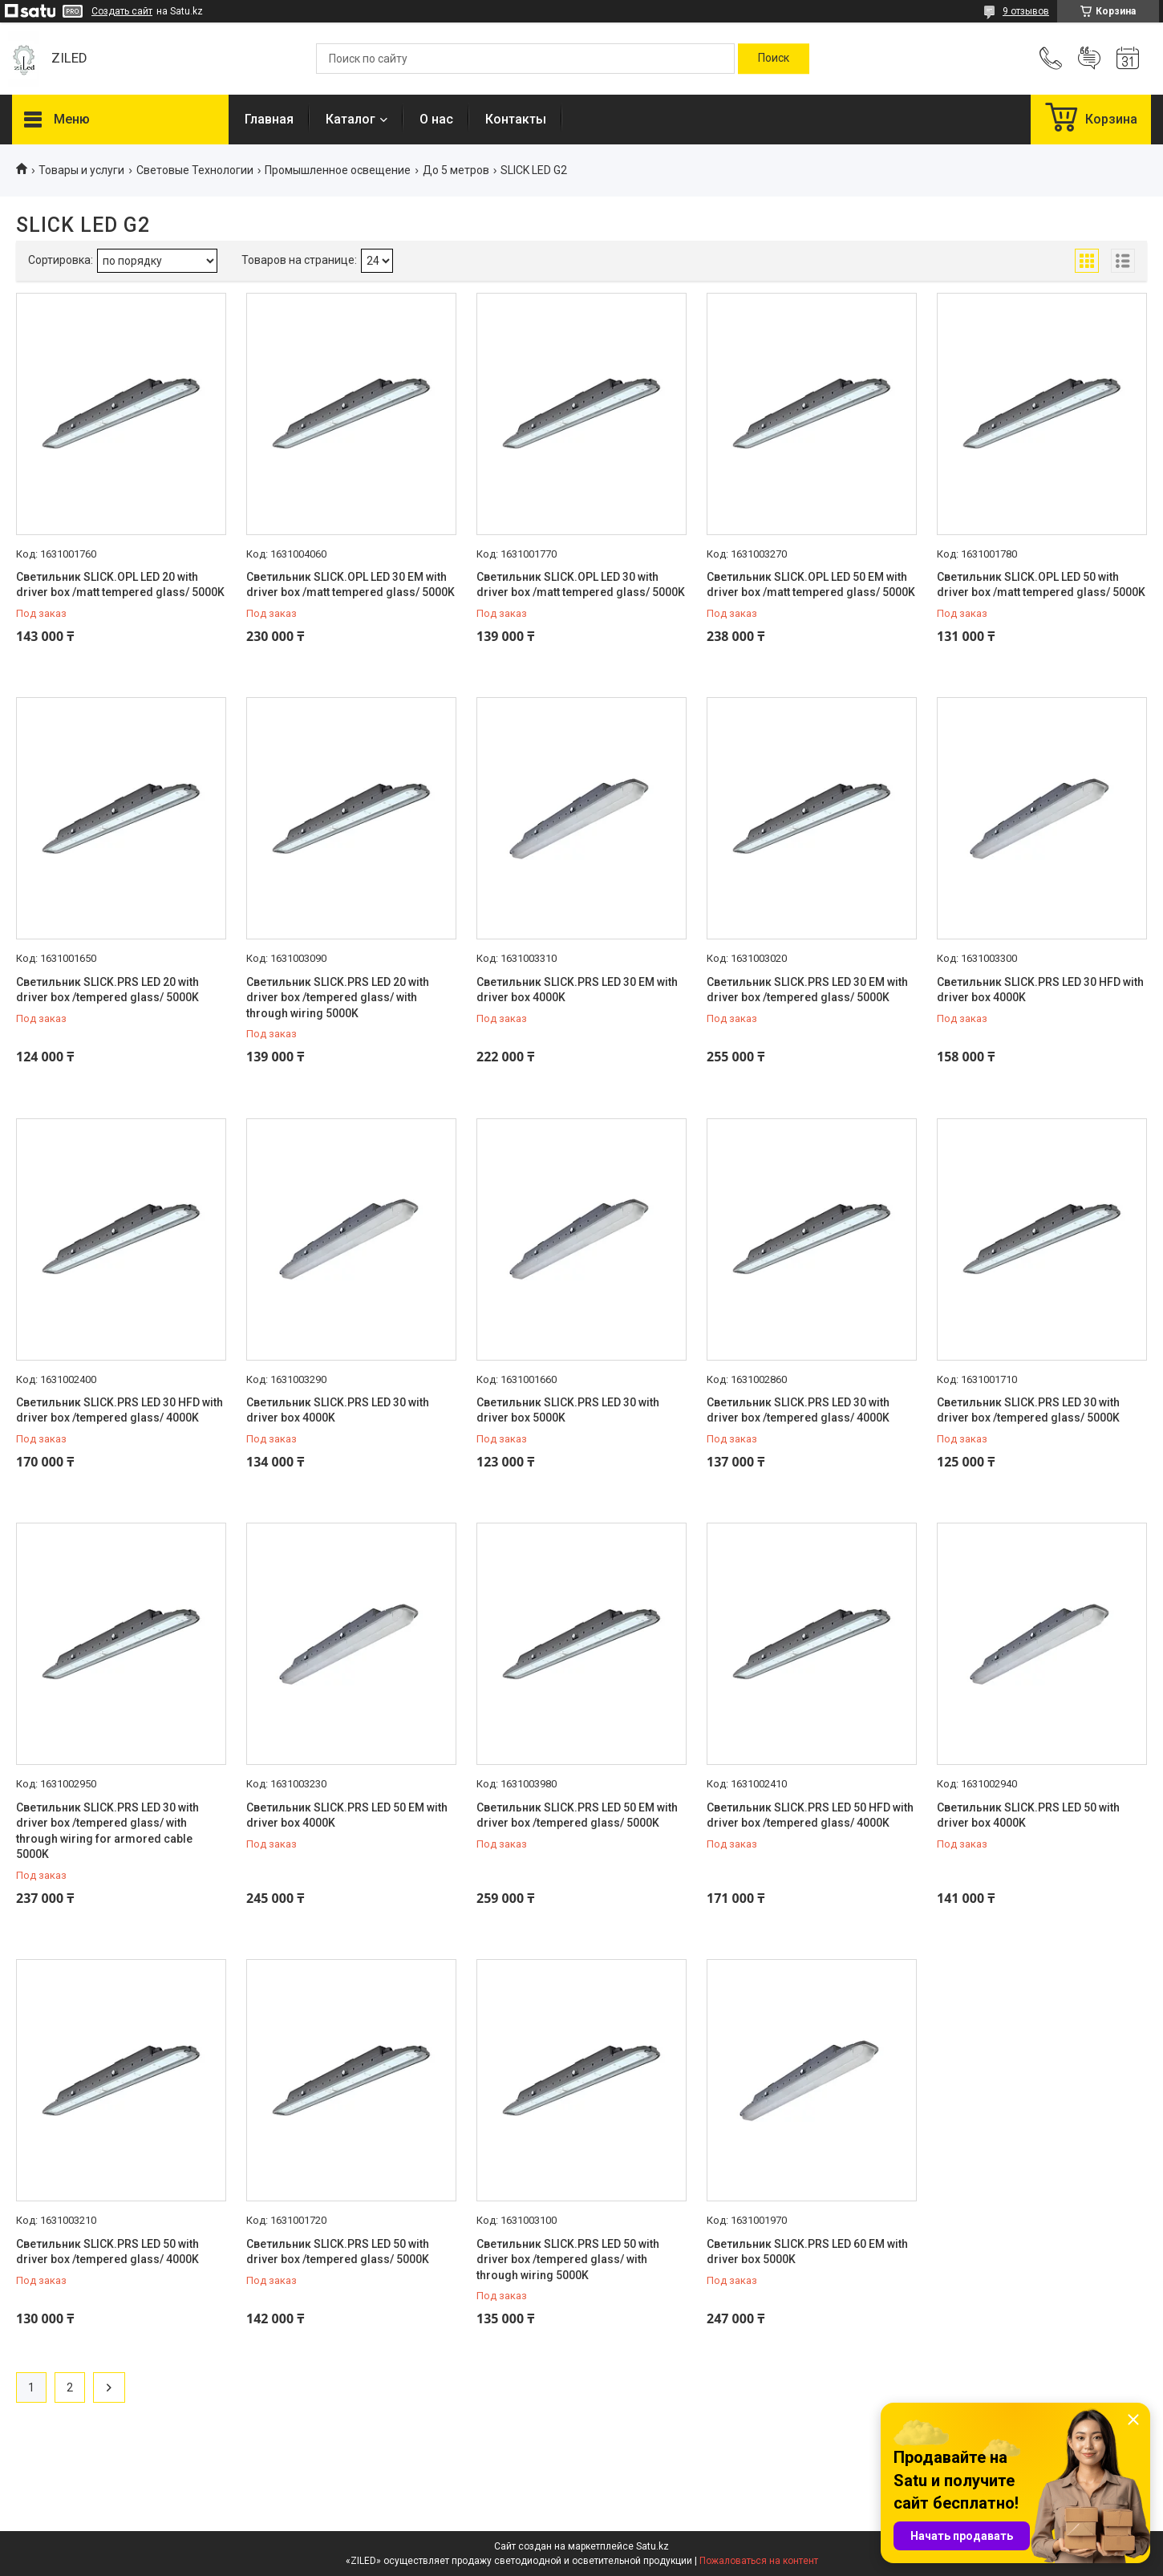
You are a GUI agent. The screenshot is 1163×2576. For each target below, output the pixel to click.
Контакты (515, 119)
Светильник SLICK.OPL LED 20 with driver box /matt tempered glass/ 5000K (120, 584)
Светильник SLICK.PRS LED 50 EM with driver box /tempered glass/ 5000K (577, 1815)
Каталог (350, 119)
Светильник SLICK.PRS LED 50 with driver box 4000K (1028, 1815)
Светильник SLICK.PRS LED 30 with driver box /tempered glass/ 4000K (798, 1410)
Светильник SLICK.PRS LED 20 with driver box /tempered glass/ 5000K (107, 990)
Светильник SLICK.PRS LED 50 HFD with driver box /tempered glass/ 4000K (810, 1815)
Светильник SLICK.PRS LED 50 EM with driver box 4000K (347, 1815)
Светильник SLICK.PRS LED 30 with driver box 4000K (337, 1410)
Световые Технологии (194, 170)
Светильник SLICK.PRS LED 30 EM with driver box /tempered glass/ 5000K (807, 990)
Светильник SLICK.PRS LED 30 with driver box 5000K (567, 1410)
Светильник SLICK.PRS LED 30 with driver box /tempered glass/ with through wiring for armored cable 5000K (107, 1831)
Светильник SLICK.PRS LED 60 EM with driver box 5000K (807, 2251)
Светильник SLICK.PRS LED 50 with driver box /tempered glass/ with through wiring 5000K (567, 2259)
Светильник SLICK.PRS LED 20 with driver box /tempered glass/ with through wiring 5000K (337, 998)
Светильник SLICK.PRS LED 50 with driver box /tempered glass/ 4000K (107, 2251)
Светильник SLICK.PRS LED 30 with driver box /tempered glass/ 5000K (1028, 1410)
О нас (436, 119)
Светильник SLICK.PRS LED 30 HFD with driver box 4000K (1040, 990)
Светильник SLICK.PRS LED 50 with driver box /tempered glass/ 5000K (337, 2251)
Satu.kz (652, 2546)
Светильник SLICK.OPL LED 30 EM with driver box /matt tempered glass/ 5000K (350, 584)
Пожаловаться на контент (758, 2560)
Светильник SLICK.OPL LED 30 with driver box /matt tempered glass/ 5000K (580, 584)
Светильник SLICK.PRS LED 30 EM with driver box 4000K (577, 990)
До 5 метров (456, 170)
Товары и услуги (81, 170)
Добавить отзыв (1089, 59)
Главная (269, 119)
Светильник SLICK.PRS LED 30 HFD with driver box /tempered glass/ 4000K (119, 1410)
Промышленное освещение (338, 170)
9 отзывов (1026, 11)
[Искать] (773, 58)
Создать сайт (121, 11)
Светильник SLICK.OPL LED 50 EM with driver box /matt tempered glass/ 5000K (811, 584)
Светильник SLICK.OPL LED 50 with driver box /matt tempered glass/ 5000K (1041, 584)
